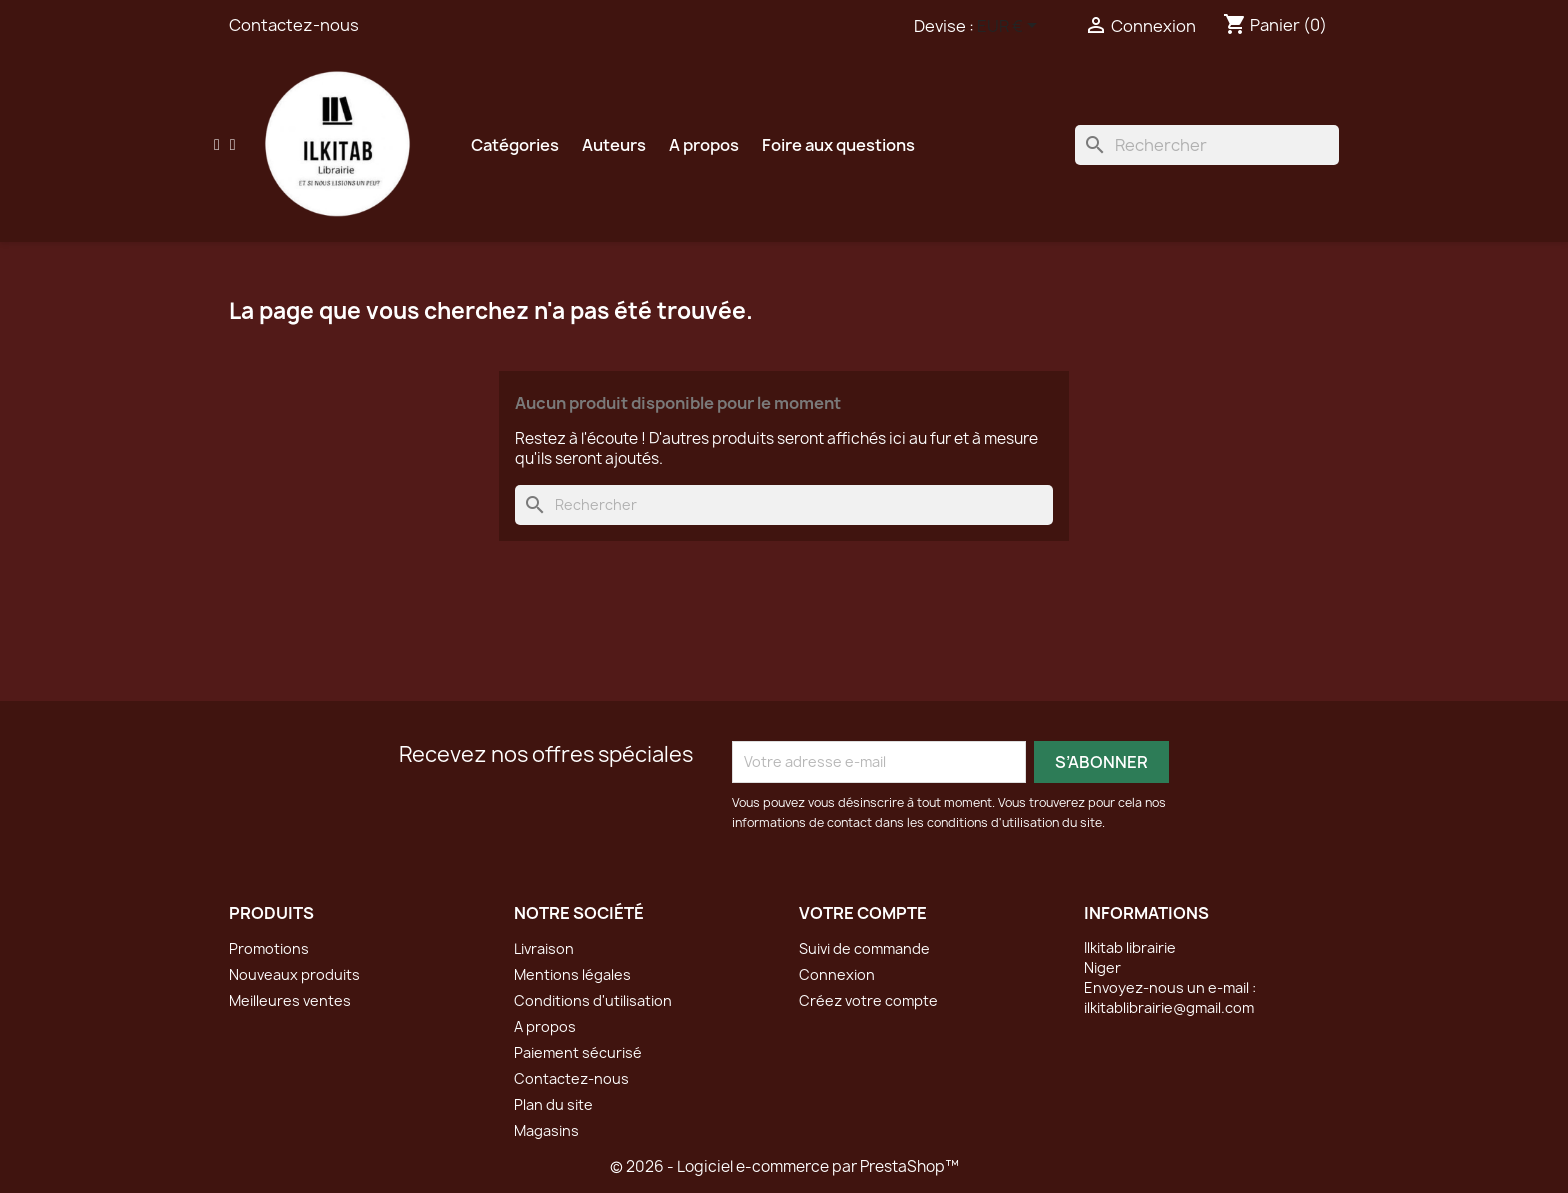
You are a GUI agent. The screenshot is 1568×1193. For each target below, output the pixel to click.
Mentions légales (572, 974)
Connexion (837, 974)
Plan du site (553, 1104)
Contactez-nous (294, 25)
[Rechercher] (1207, 145)
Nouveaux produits (294, 974)
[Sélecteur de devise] (1010, 27)
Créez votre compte (868, 1000)
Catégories (515, 145)
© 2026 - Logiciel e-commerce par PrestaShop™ (784, 1166)
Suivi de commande (864, 948)
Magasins (546, 1130)
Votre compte (863, 913)
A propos (704, 145)
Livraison (544, 948)
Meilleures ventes (290, 1000)
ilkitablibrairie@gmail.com (1169, 1007)
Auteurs (614, 145)
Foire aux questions (838, 145)
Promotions (269, 948)
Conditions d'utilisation (593, 1000)
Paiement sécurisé (578, 1052)
